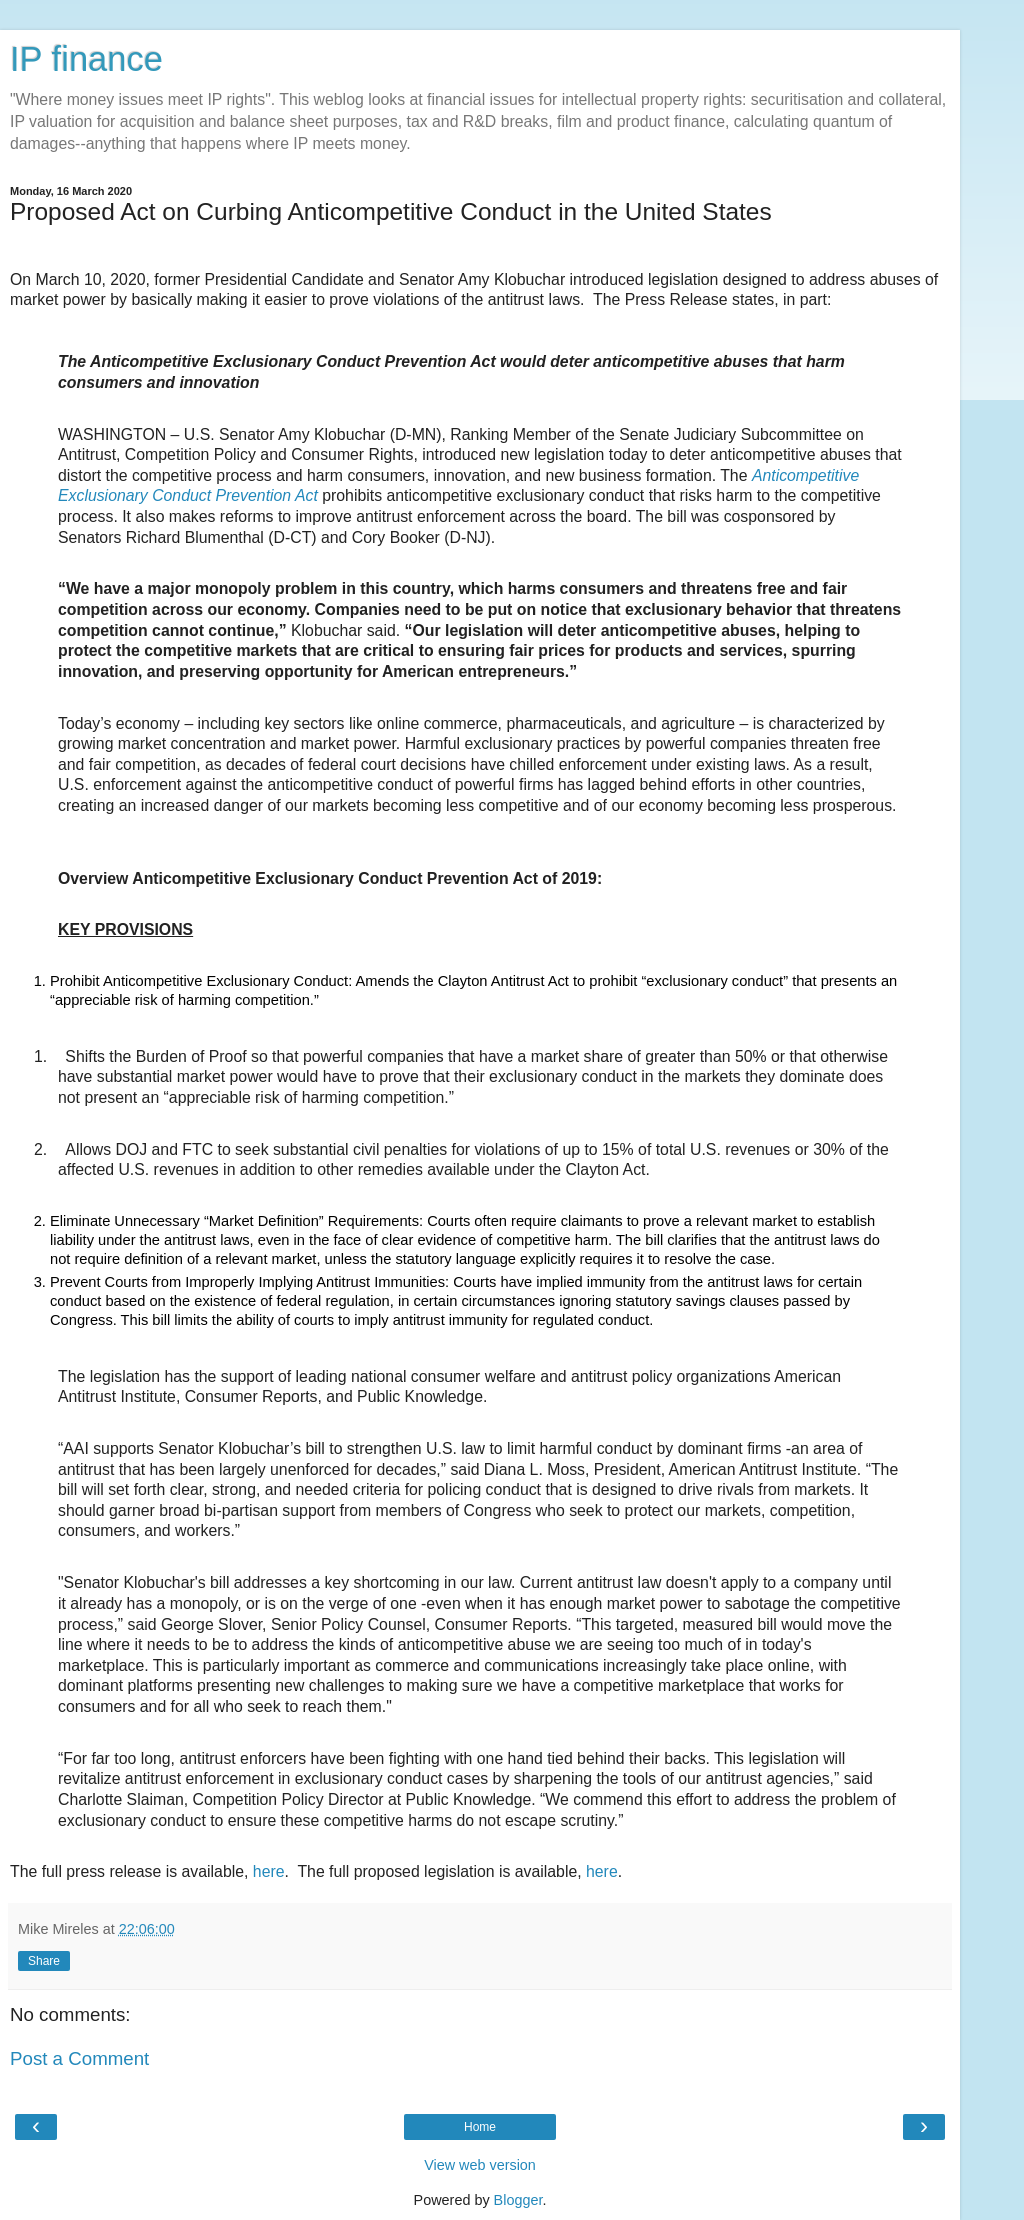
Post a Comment (79, 2058)
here (269, 1871)
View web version (480, 2165)
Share (44, 1961)
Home (480, 2127)
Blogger (518, 2200)
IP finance (86, 59)
